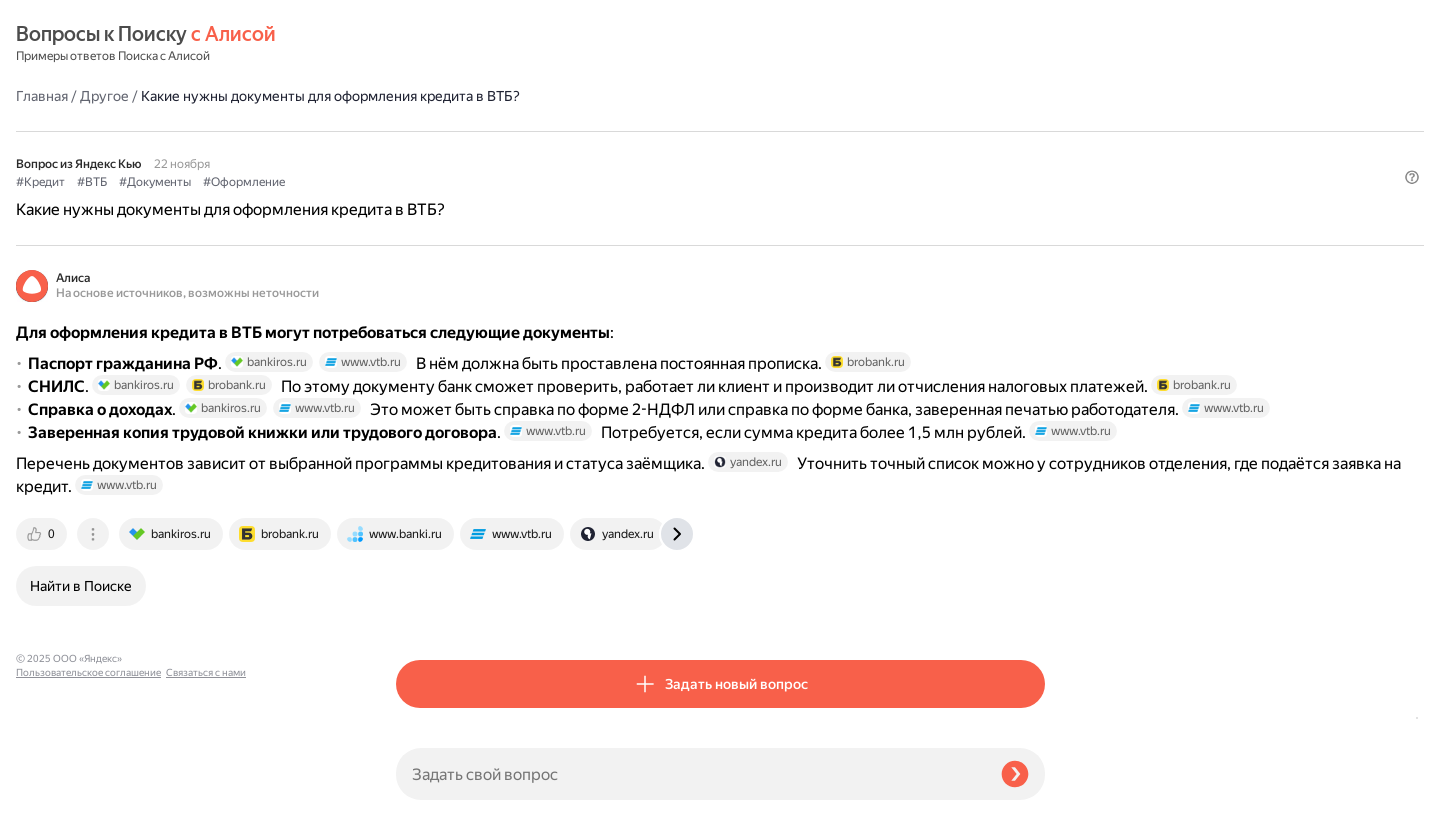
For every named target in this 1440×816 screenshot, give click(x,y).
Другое (484, 44)
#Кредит (420, 131)
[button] (1033, 164)
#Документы (535, 131)
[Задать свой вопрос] (690, 774)
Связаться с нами (56, 792)
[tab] (423, 610)
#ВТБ (472, 131)
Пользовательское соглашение (88, 778)
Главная (422, 44)
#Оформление (624, 131)
